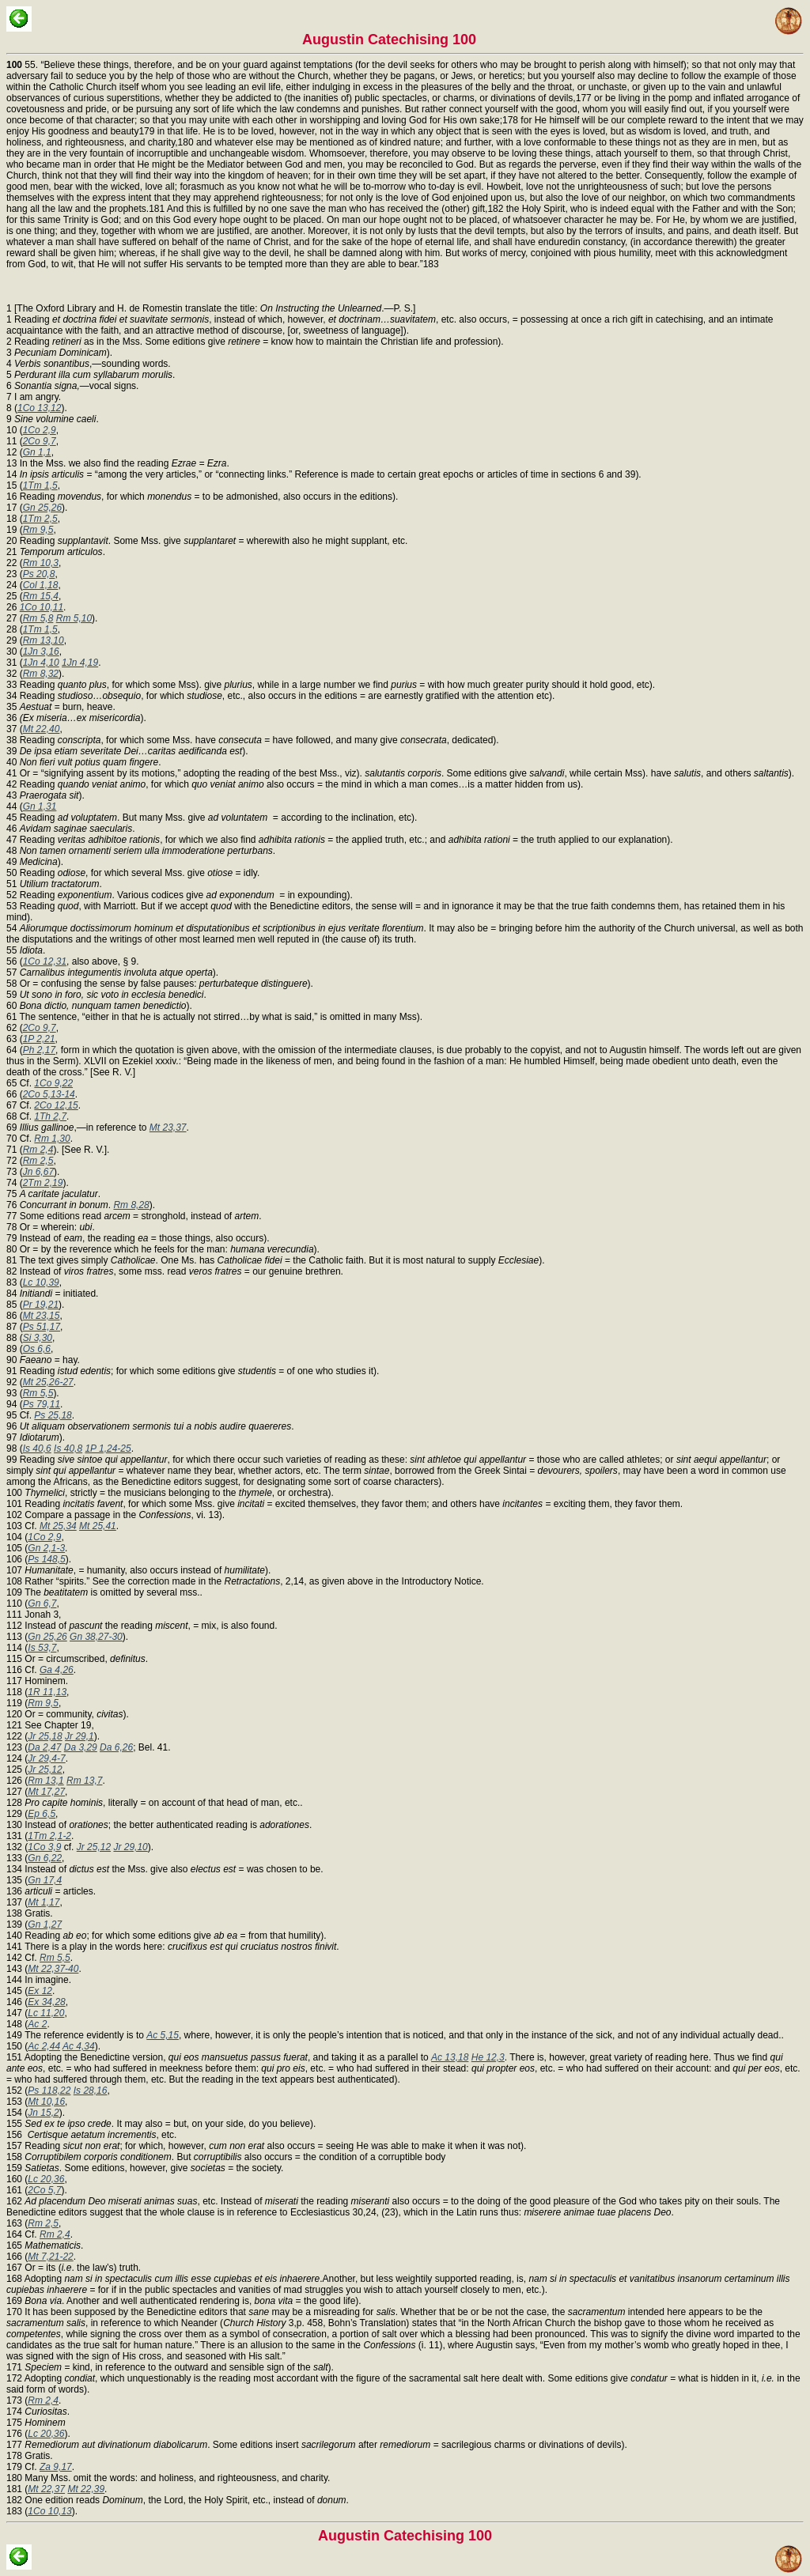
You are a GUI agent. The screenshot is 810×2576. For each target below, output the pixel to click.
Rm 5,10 (74, 618)
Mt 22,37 (46, 2489)
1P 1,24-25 (108, 1448)
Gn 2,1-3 (46, 1548)
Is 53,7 (42, 1647)
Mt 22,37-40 (53, 1968)
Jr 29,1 (79, 1736)
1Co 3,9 (44, 1847)
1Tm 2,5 (40, 518)
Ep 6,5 (41, 1813)
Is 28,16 (91, 2090)
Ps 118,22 (49, 2090)
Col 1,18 (41, 585)
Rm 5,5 (38, 1393)
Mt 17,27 (46, 1791)
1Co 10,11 (41, 607)
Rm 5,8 (38, 618)
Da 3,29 (80, 1747)
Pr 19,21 (41, 1304)
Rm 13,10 (43, 640)
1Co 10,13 (49, 2511)
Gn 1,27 (45, 1924)
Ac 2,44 (44, 2046)
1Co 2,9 (39, 430)
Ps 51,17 (41, 1326)
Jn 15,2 (43, 2112)
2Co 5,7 (44, 2190)
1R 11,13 (47, 1692)
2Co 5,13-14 (49, 1094)
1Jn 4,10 (41, 662)
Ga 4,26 (57, 1669)
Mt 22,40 (41, 729)
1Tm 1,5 (40, 485)
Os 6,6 (37, 1348)
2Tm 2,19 (43, 1182)
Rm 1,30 (52, 1138)
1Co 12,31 (44, 961)
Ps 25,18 (52, 1415)
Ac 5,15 (162, 2035)
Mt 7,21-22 (50, 2256)
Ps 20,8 (39, 574)
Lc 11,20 (46, 2013)
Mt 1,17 (43, 1902)
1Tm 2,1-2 (49, 1835)
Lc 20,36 (46, 2179)
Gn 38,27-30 (96, 1636)
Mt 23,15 (41, 1315)
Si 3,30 (37, 1337)
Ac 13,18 (449, 2057)
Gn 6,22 (45, 1858)
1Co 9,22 (53, 1083)
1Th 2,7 (50, 1116)
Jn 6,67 (38, 1171)
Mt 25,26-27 (48, 1382)
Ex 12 (40, 1990)
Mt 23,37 (168, 1127)
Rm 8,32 (41, 673)
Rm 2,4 (38, 1149)
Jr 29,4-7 (46, 1758)
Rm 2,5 (38, 1160)
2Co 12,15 (56, 1105)
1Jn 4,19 (80, 662)
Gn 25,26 (42, 507)
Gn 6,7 (42, 1603)
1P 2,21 (39, 1038)
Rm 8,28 (131, 1205)
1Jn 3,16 (41, 651)
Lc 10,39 (41, 1282)
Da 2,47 (44, 1747)
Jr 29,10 (130, 1847)
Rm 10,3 (41, 562)
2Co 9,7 (39, 441)
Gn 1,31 (40, 806)
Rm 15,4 (41, 596)
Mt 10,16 (46, 2101)
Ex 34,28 (46, 2002)
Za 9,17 (56, 2466)
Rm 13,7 (84, 1780)
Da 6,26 (116, 1747)
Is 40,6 (37, 1448)
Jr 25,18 (45, 1736)
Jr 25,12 (45, 1769)
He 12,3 (488, 2057)
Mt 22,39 (85, 2489)
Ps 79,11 (41, 1404)
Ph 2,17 (39, 1050)
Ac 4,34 (78, 2046)
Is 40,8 (68, 1448)
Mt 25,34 (58, 1526)
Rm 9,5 (38, 529)
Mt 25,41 (97, 1526)
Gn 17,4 (45, 1880)
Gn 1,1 (37, 452)
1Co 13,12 (39, 408)
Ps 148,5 (46, 1559)
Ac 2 (37, 2024)
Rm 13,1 (45, 1780)
